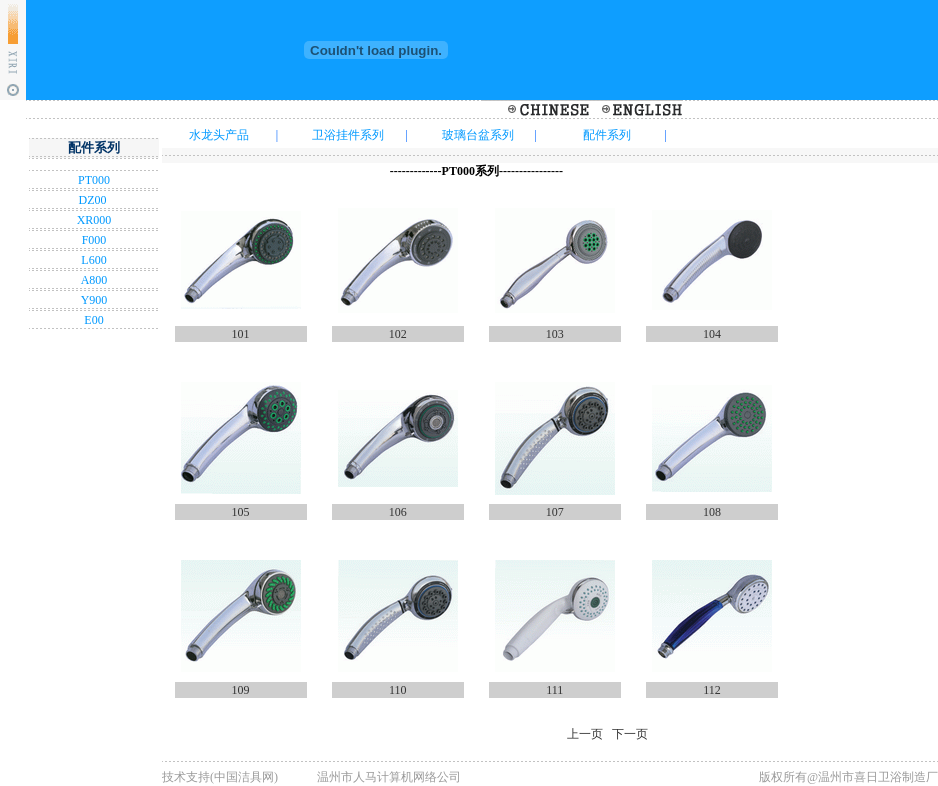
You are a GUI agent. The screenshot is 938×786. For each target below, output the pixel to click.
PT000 (94, 180)
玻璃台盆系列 (478, 135)
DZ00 (94, 200)
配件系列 (607, 135)
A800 (94, 280)
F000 (94, 240)
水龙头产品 (219, 135)
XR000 (94, 220)
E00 (93, 320)
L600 (93, 260)
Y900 (94, 300)
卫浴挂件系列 (348, 135)
